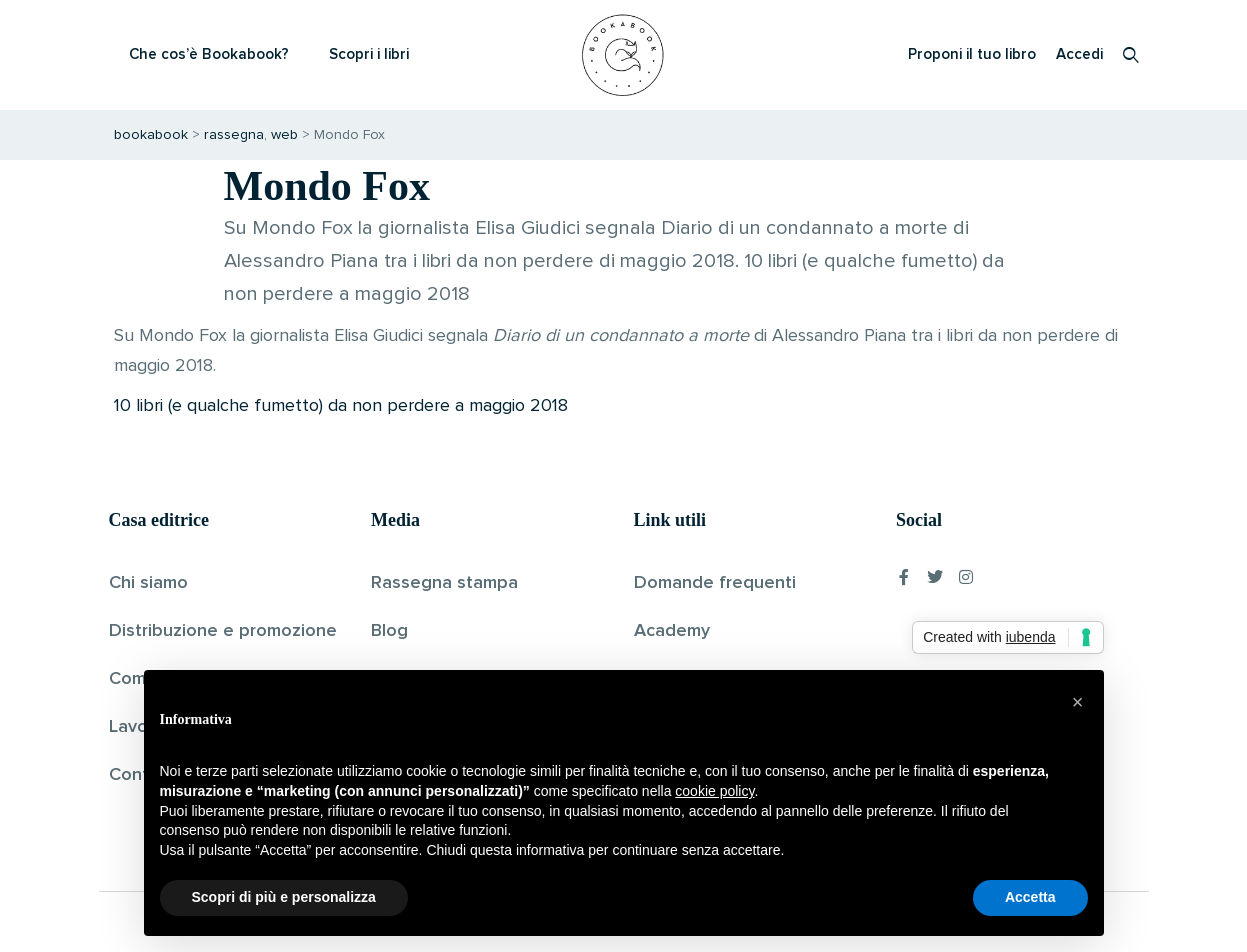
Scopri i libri (369, 54)
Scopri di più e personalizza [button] (284, 897)
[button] (1078, 702)
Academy (672, 631)
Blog (389, 631)
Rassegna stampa (444, 583)
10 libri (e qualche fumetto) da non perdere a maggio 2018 (341, 406)
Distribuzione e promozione (223, 631)
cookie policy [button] (714, 791)
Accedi (1079, 54)
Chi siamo (148, 583)
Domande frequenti (715, 583)
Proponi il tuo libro (972, 54)
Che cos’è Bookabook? (209, 54)
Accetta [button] (1030, 897)
